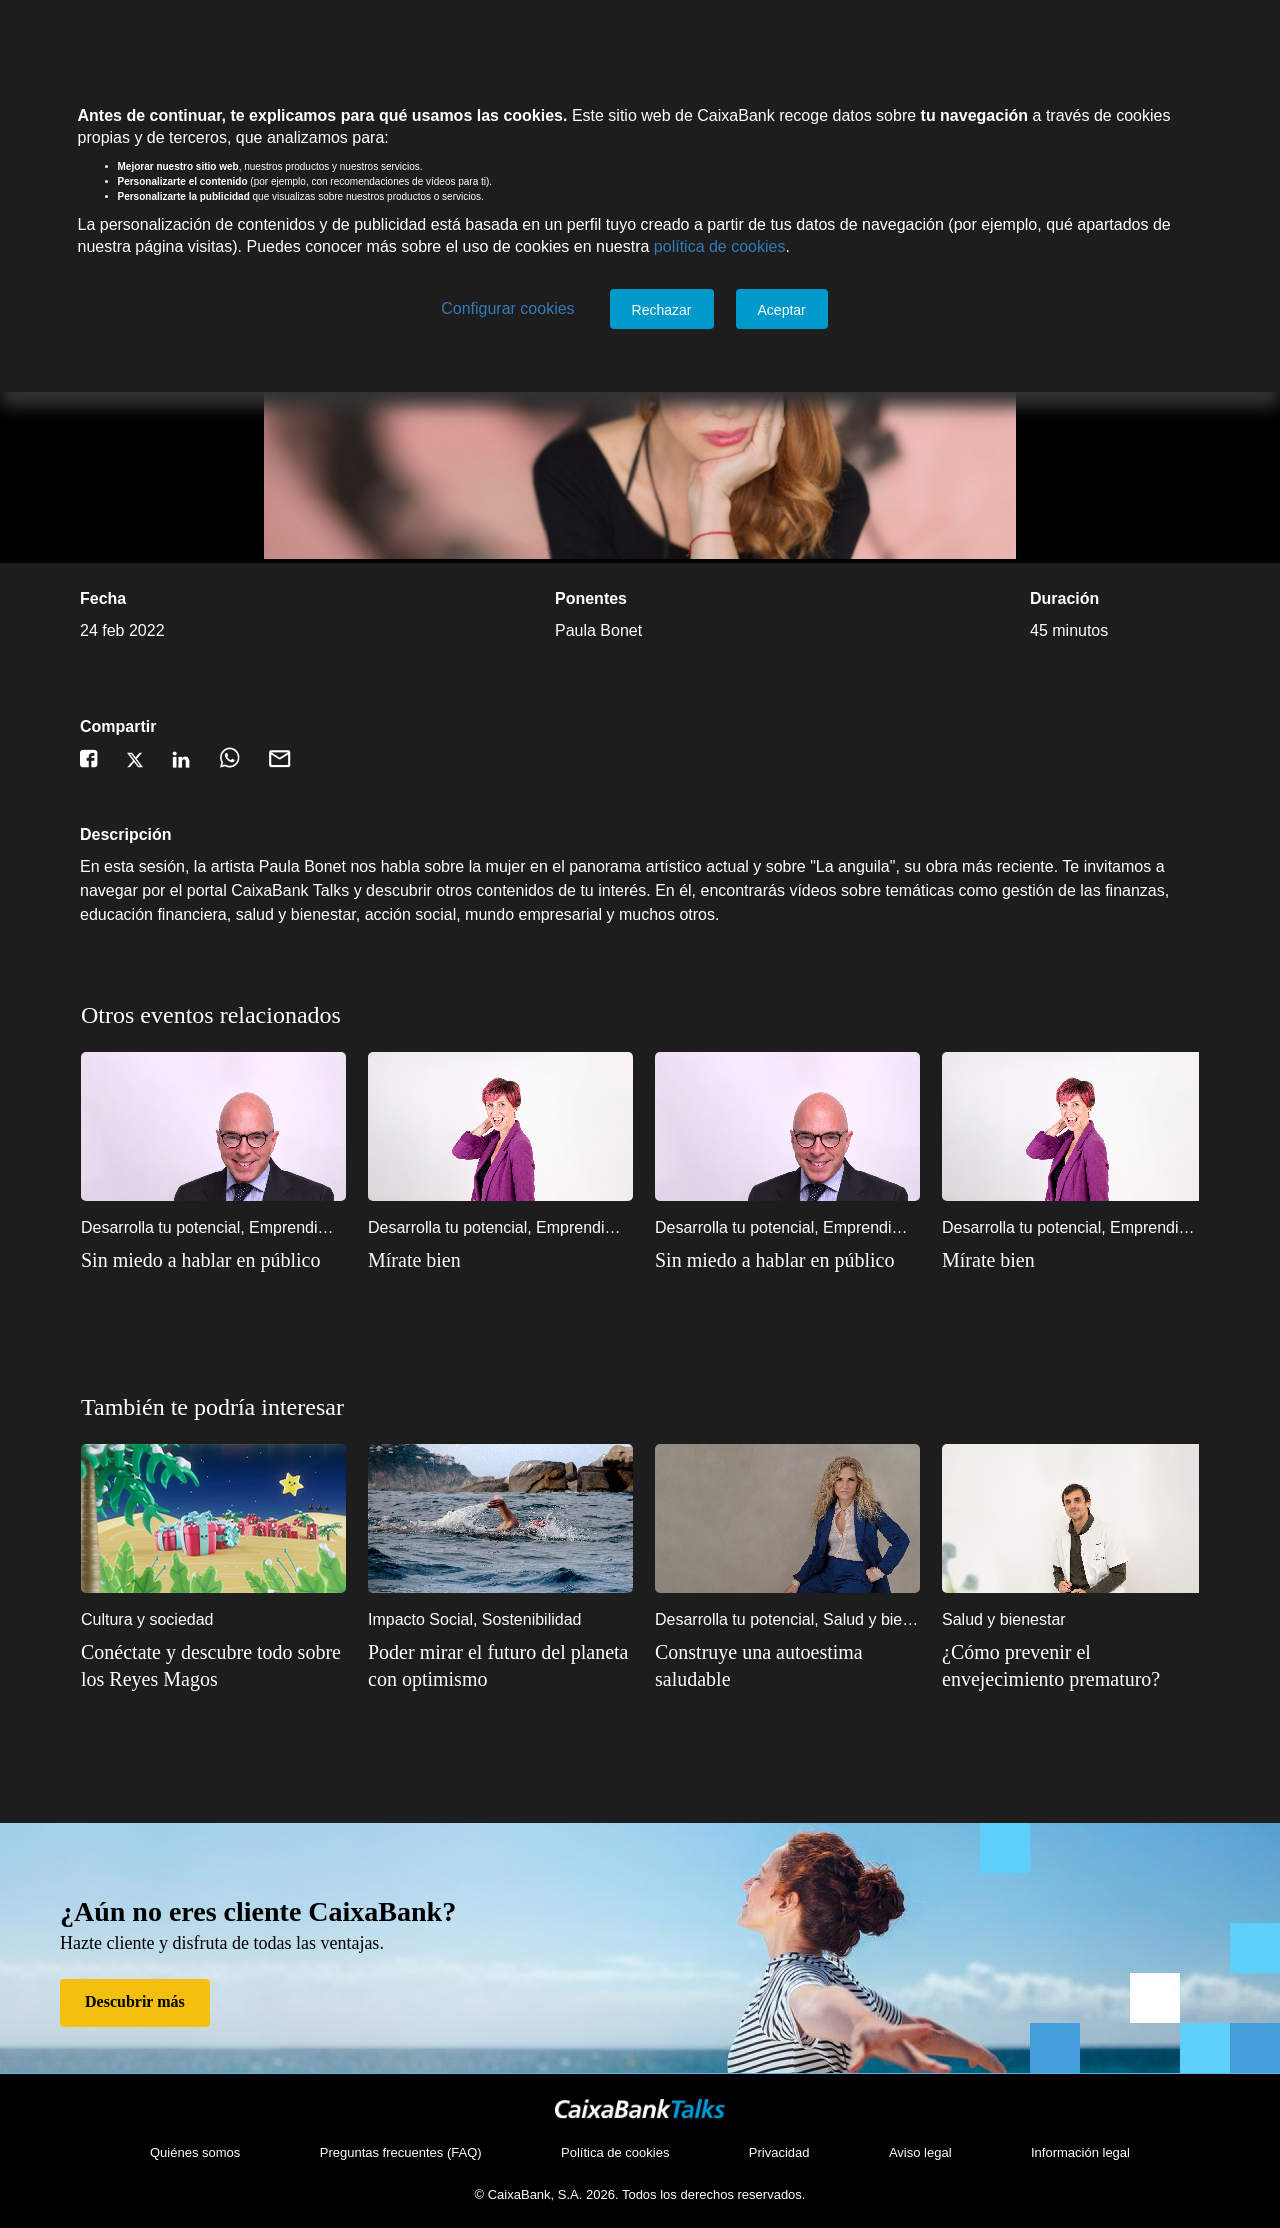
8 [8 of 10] (1124, 1417)
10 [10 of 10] (1184, 1417)
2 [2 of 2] (1184, 1025)
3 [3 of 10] (974, 1417)
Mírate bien (414, 1260)
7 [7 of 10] (1094, 1417)
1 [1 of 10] (914, 1417)
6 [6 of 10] (1064, 1417)
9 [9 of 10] (1154, 1417)
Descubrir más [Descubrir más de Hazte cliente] (135, 2001)
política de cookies (720, 246)
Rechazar (662, 310)
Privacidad (779, 2152)
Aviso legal (920, 2152)
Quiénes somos (195, 2152)
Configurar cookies (507, 308)
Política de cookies (615, 2152)
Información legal (1080, 2152)
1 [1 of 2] (1154, 1025)
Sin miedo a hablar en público (200, 1260)
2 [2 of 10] (944, 1417)
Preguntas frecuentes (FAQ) (401, 2152)
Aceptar (782, 310)
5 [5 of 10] (1034, 1417)
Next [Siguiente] (1204, 1186)
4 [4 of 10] (1004, 1417)
